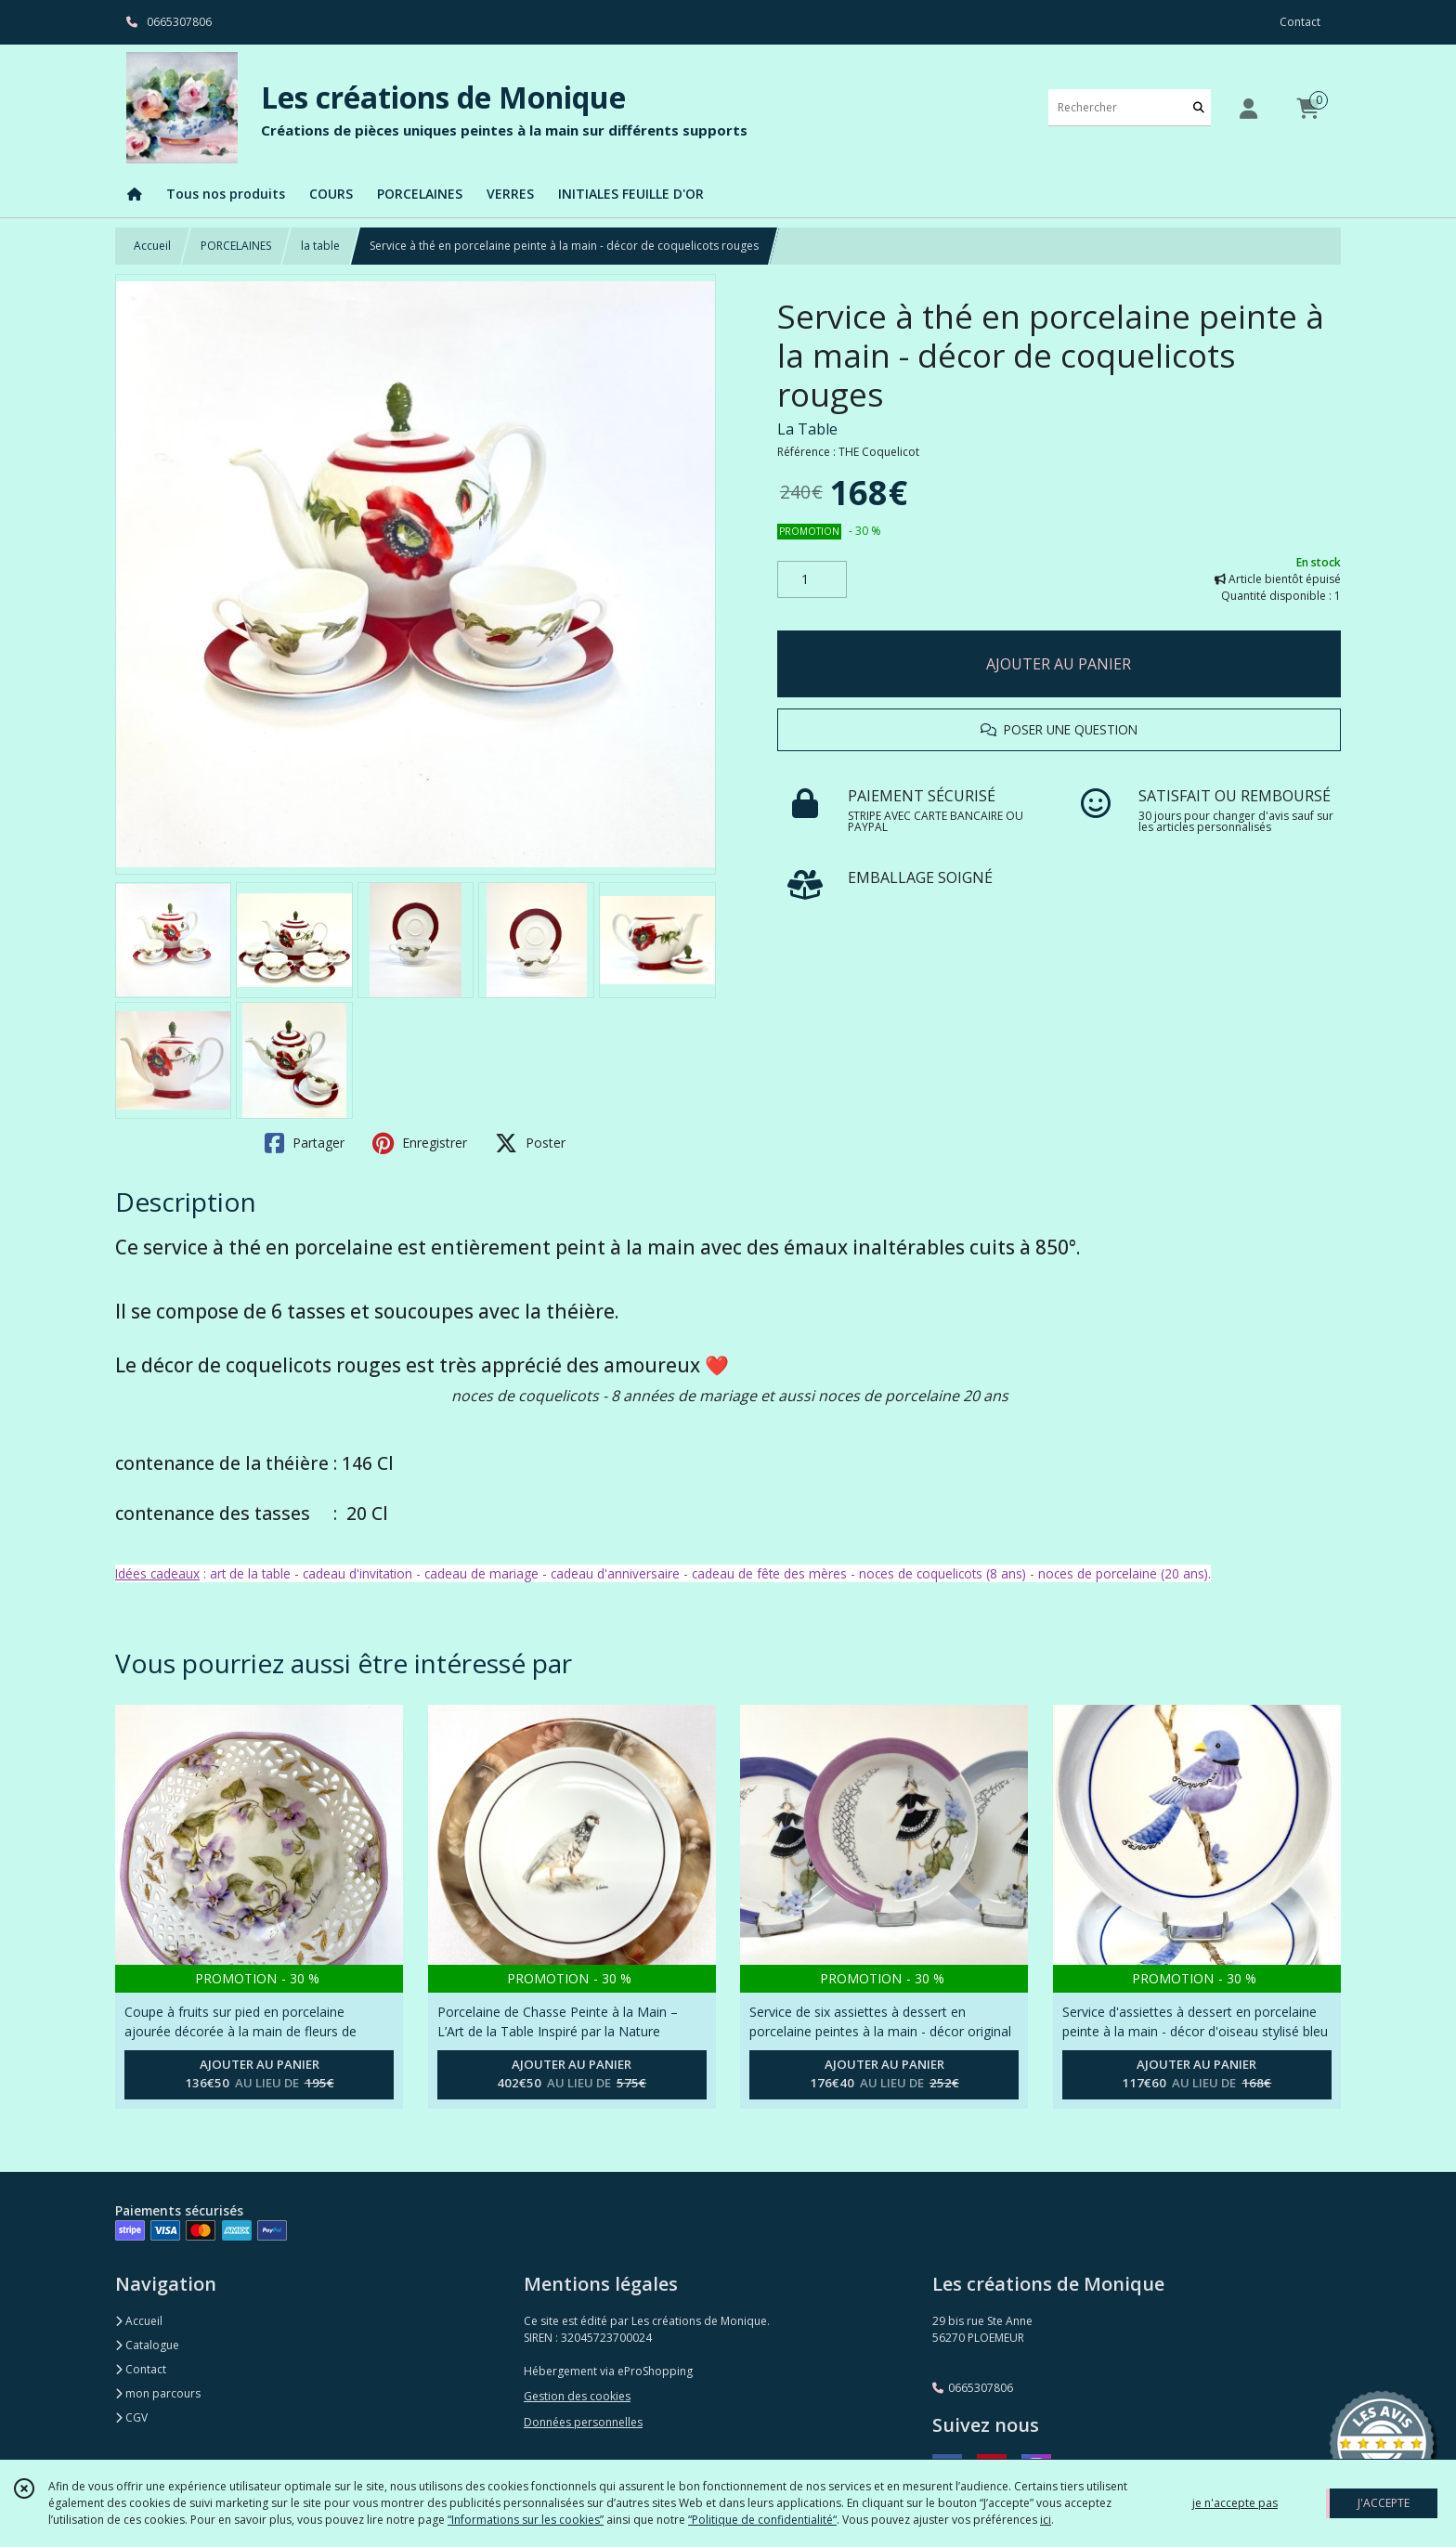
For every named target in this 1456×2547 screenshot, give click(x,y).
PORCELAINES (236, 245)
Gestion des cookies (577, 2396)
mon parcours (158, 2393)
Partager (304, 1143)
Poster (530, 1143)
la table (320, 245)
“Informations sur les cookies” (526, 2520)
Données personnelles (583, 2422)
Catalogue (147, 2345)
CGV (131, 2417)
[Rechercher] (1199, 107)
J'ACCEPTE (1384, 2503)
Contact (1300, 22)
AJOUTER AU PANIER (1058, 664)
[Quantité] (812, 579)
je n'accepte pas (1235, 2503)
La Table (807, 429)
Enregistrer (419, 1143)
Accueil (152, 245)
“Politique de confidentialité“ (762, 2520)
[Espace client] (1248, 108)
